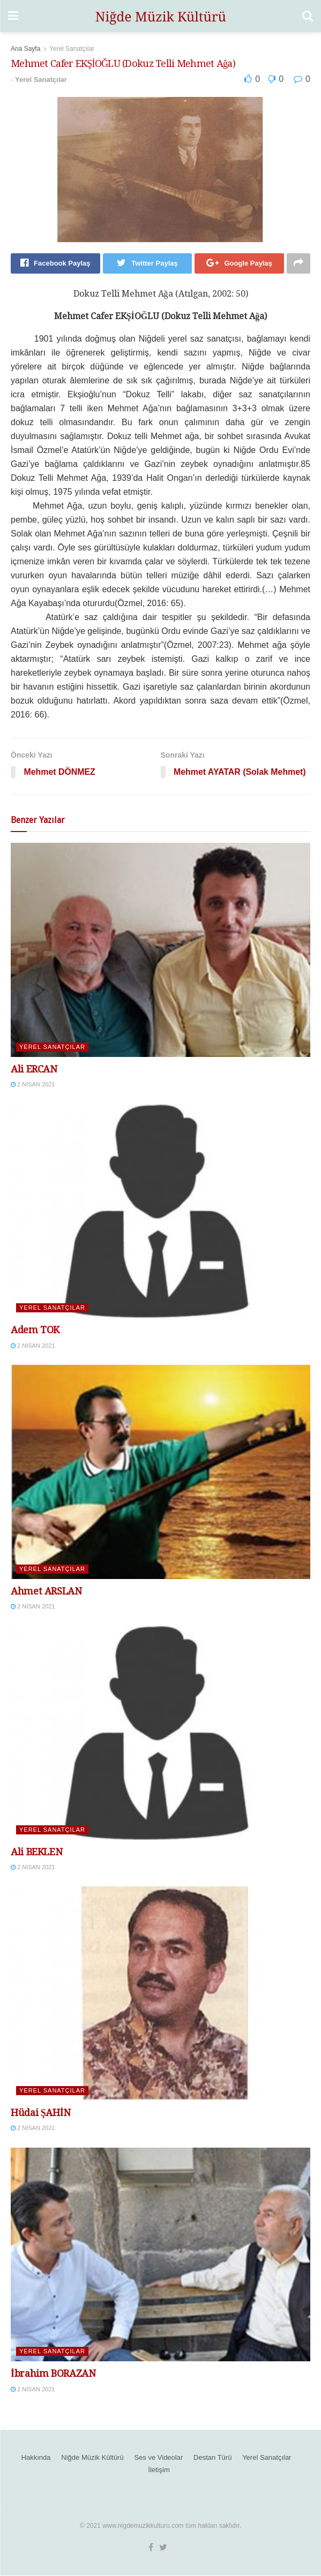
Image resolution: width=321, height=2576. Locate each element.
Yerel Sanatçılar (71, 48)
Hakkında (36, 2458)
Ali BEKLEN (36, 1852)
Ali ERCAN (34, 1069)
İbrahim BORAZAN (53, 2373)
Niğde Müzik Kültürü (92, 2458)
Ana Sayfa (25, 48)
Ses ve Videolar (158, 2458)
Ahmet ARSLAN (46, 1591)
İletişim (158, 2470)
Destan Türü (212, 2458)
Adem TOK (35, 1330)
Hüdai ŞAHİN (41, 2113)
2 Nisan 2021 (33, 1085)
